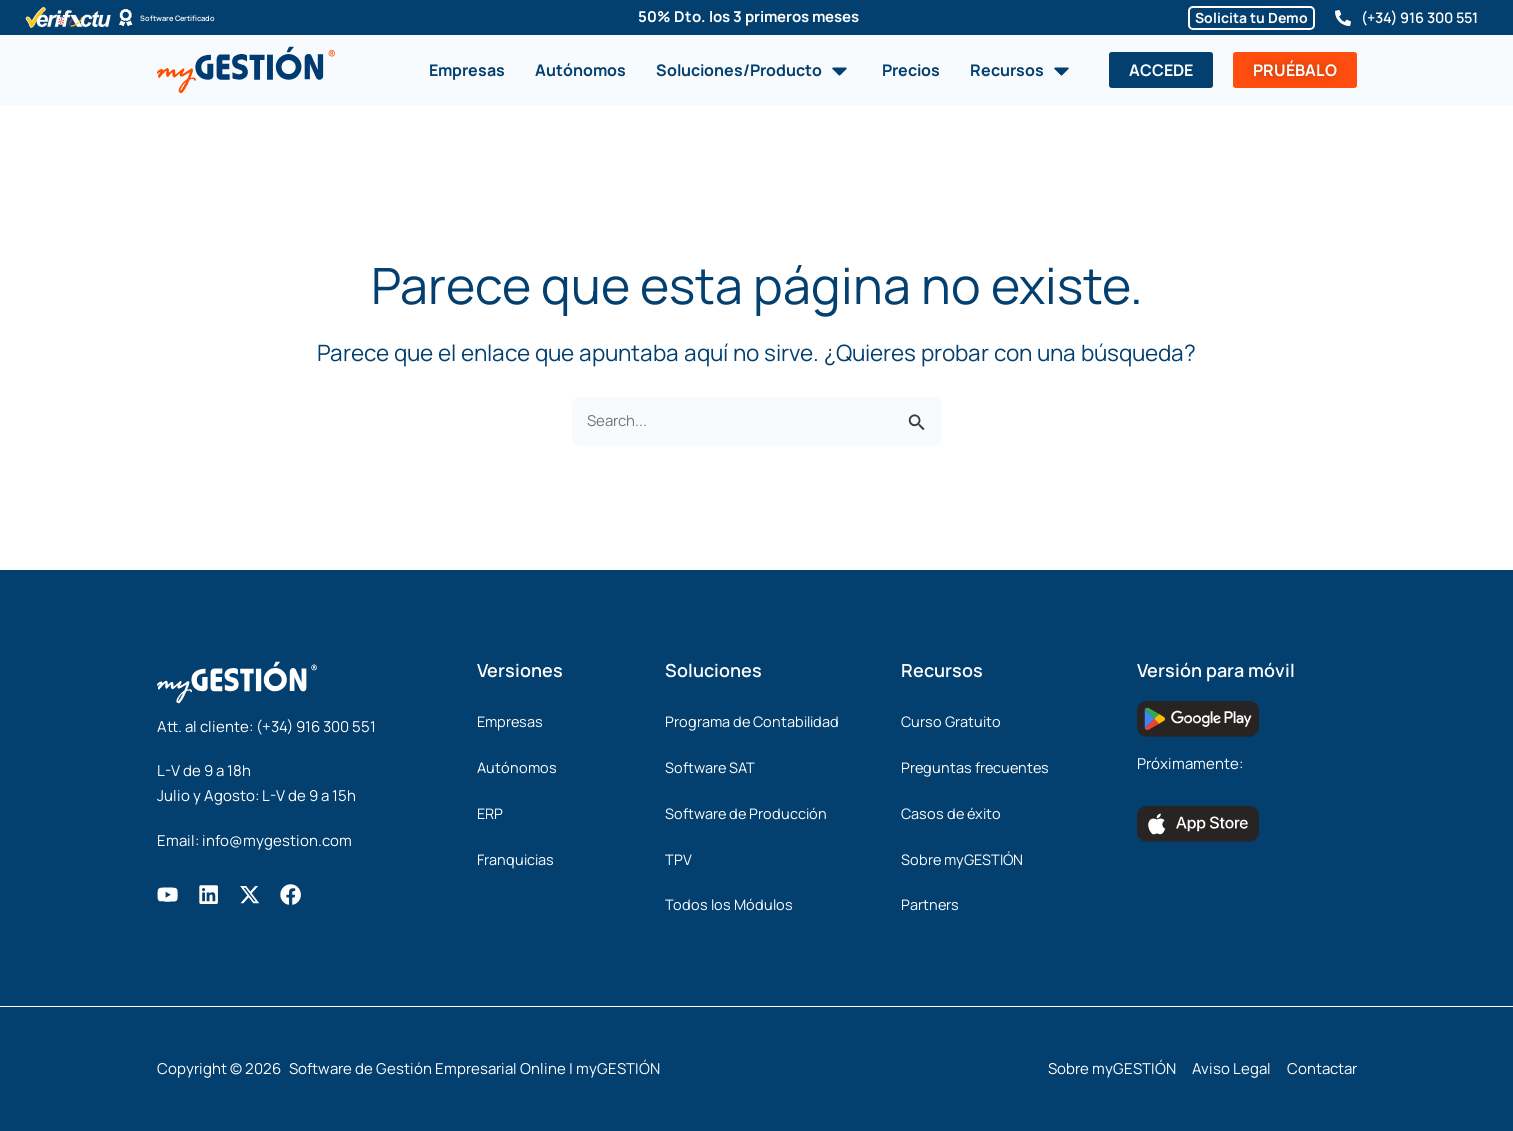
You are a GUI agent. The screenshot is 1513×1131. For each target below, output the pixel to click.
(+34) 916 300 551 (1415, 17)
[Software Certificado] (126, 18)
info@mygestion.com (277, 836)
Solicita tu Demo (1242, 17)
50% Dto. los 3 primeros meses (748, 16)
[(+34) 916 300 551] (1334, 18)
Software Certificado (216, 17)
